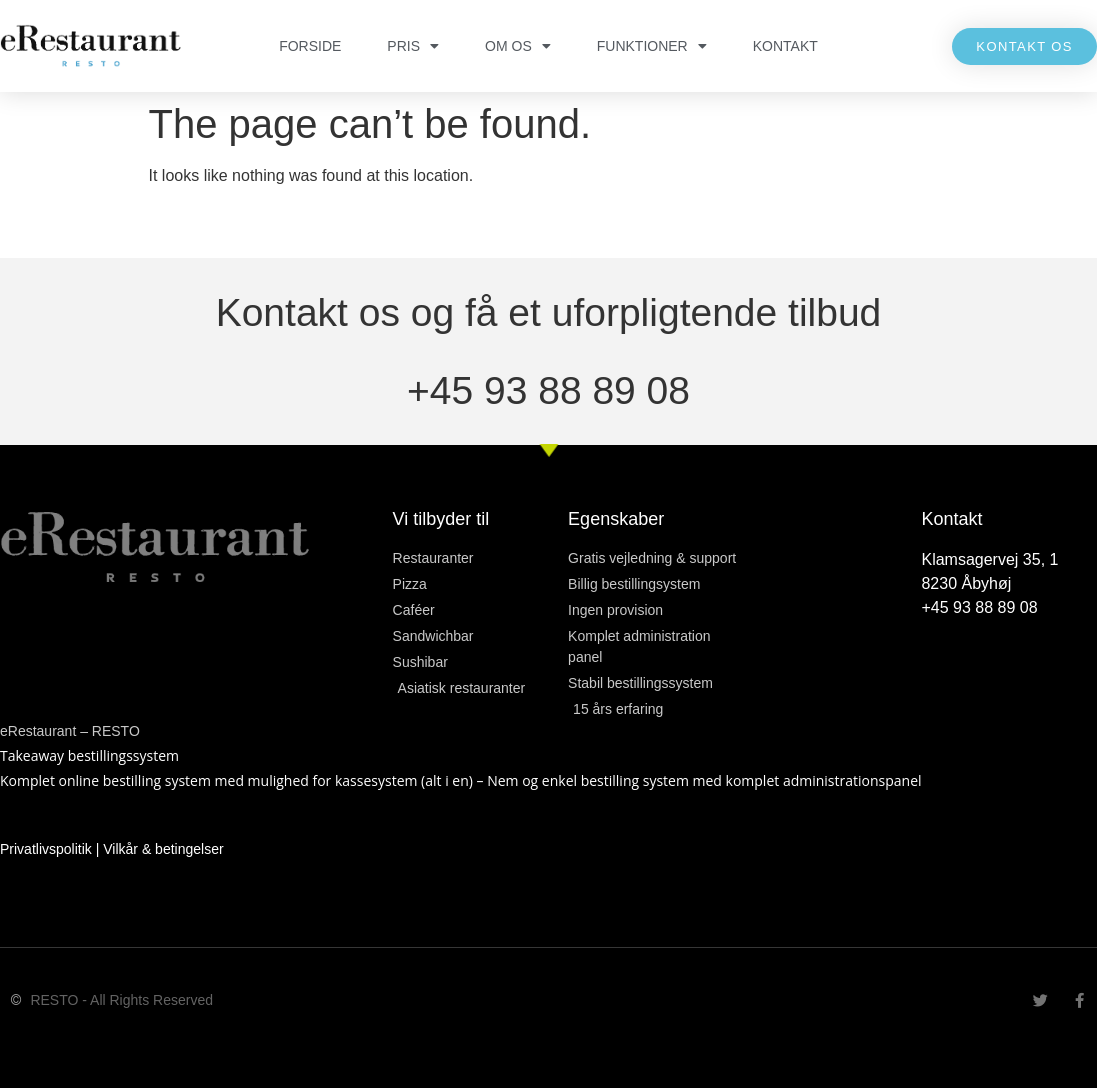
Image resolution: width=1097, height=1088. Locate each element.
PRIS (413, 46)
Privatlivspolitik (46, 849)
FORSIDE (310, 46)
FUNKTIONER (652, 46)
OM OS (518, 46)
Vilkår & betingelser (163, 849)
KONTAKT (785, 46)
